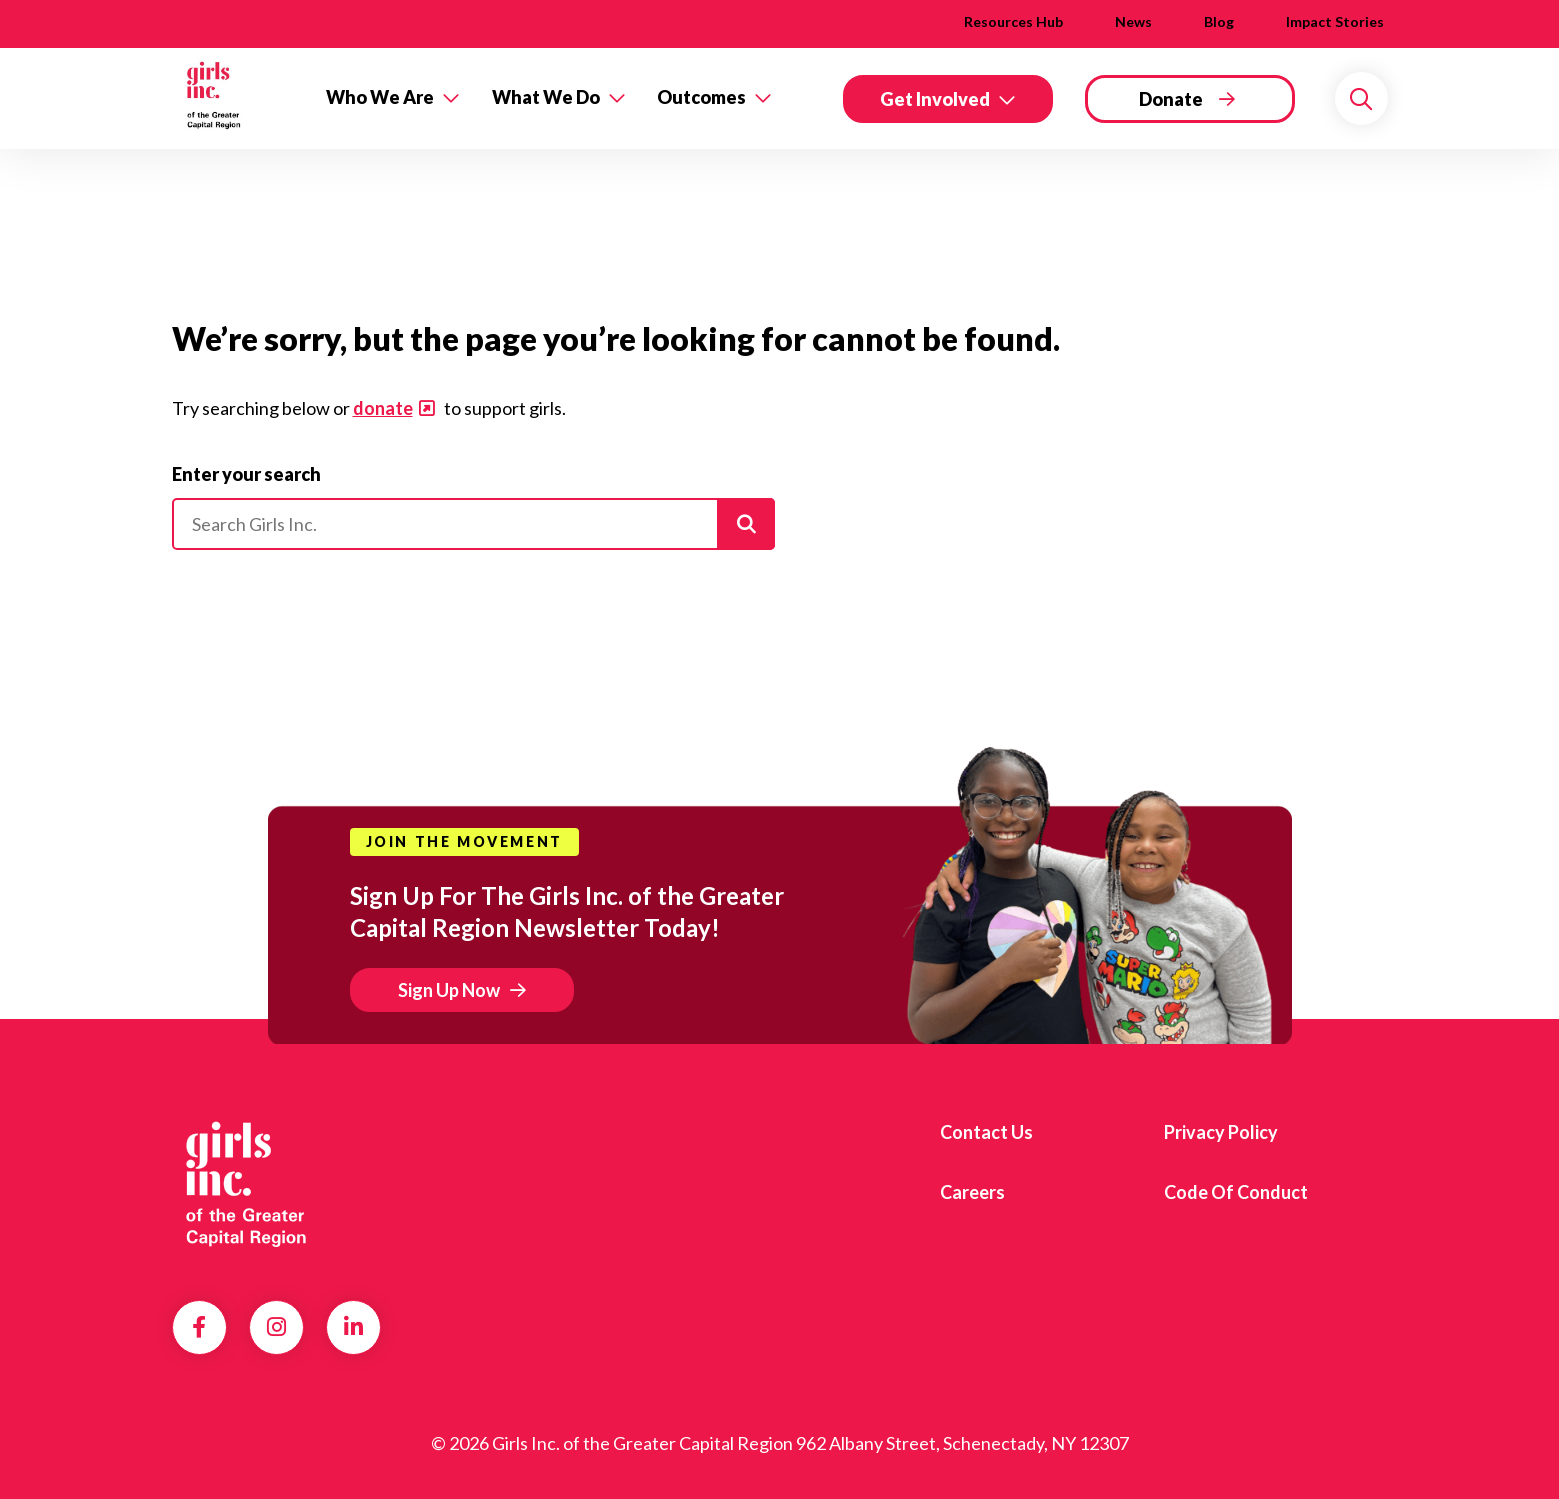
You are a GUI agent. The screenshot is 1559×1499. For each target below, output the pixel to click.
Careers (972, 1192)
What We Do (546, 97)
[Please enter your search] (473, 524)
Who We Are (380, 97)
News (1133, 21)
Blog (1219, 21)
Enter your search (246, 474)
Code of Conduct (1236, 1192)
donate (383, 408)
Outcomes (701, 97)
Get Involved (935, 99)
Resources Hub (1013, 21)
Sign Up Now (449, 990)
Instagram (276, 1327)
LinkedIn (353, 1327)
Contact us (986, 1132)
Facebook (199, 1327)
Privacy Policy (1221, 1132)
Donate (1171, 99)
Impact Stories (1335, 21)
